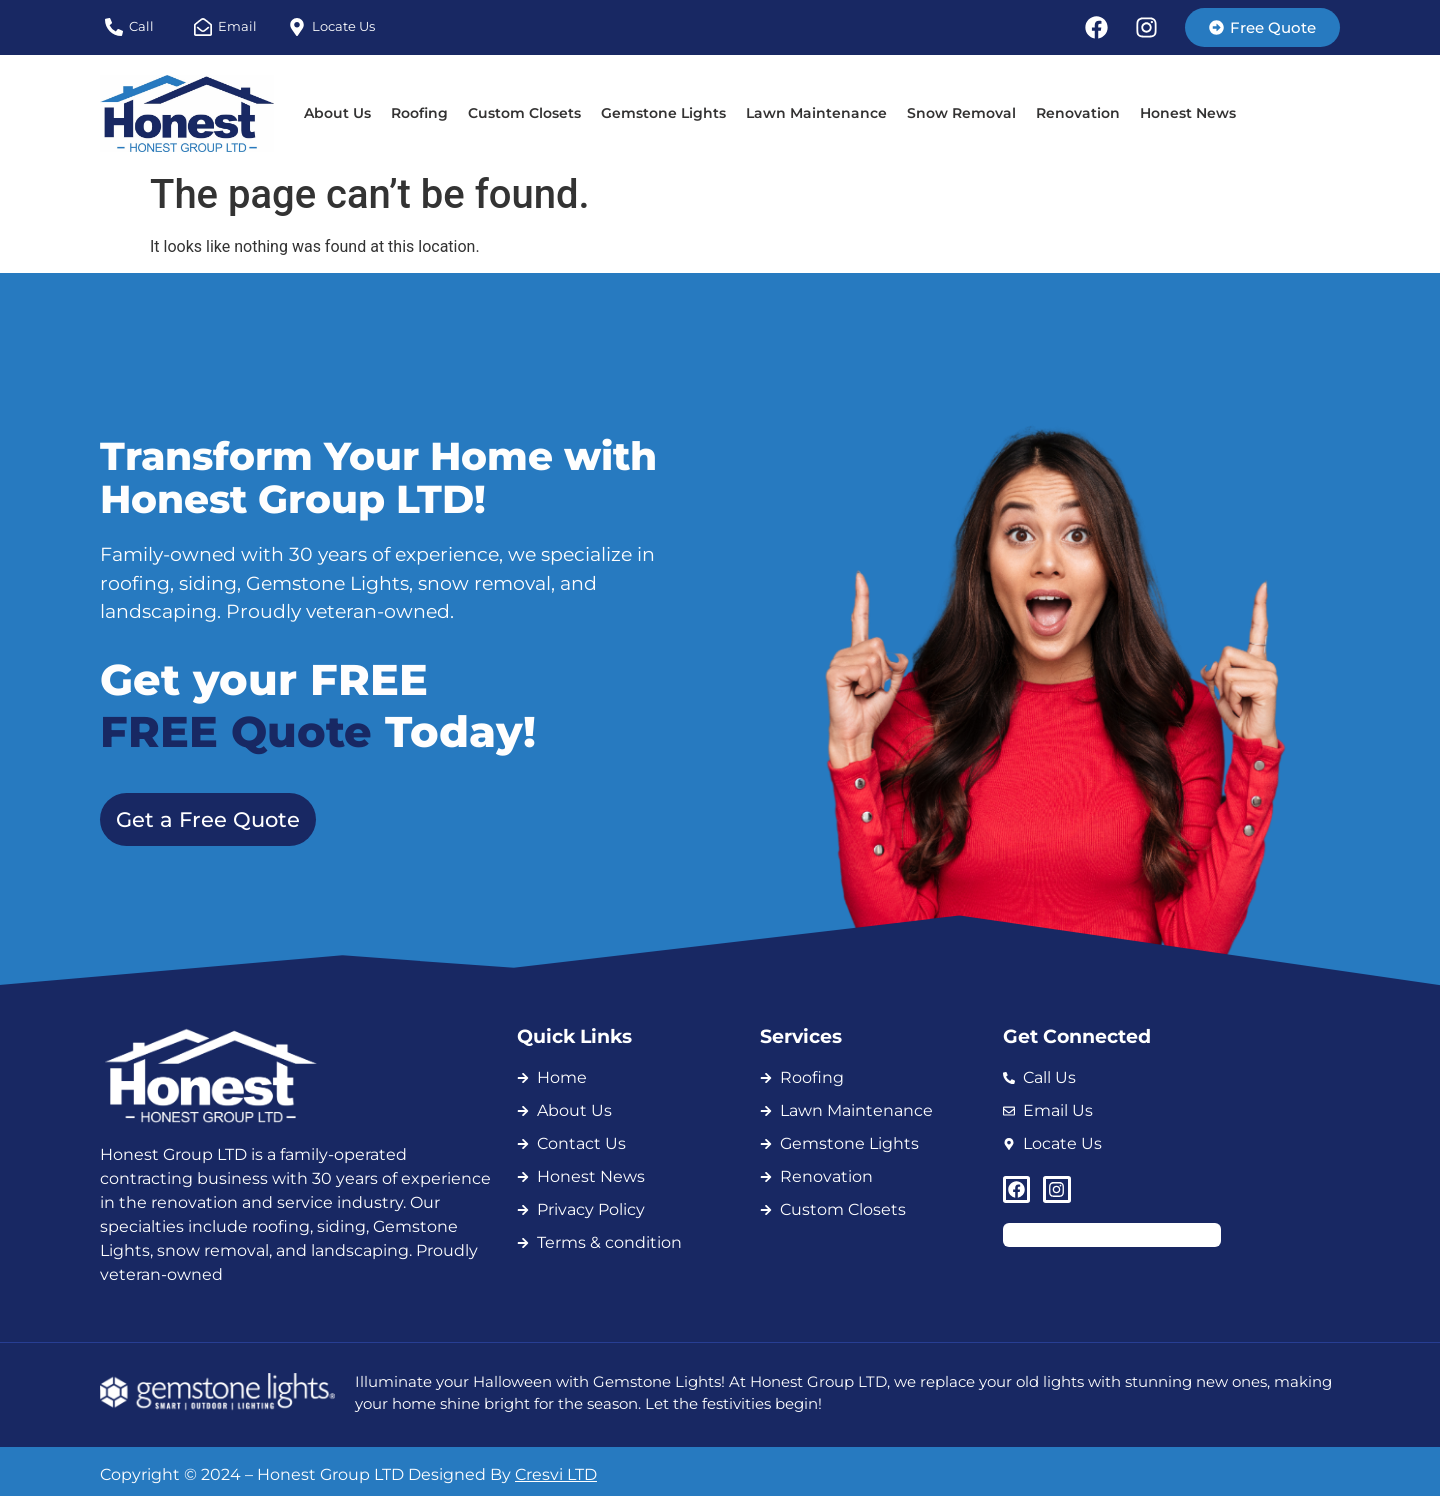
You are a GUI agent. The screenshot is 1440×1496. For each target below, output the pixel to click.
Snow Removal (961, 113)
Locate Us (343, 26)
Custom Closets (524, 113)
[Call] (114, 27)
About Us (337, 113)
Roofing (419, 113)
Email (237, 26)
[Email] (203, 27)
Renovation (1078, 113)
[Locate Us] (297, 27)
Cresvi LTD (556, 1474)
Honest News (1188, 113)
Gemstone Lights (663, 113)
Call (141, 26)
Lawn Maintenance (816, 113)
